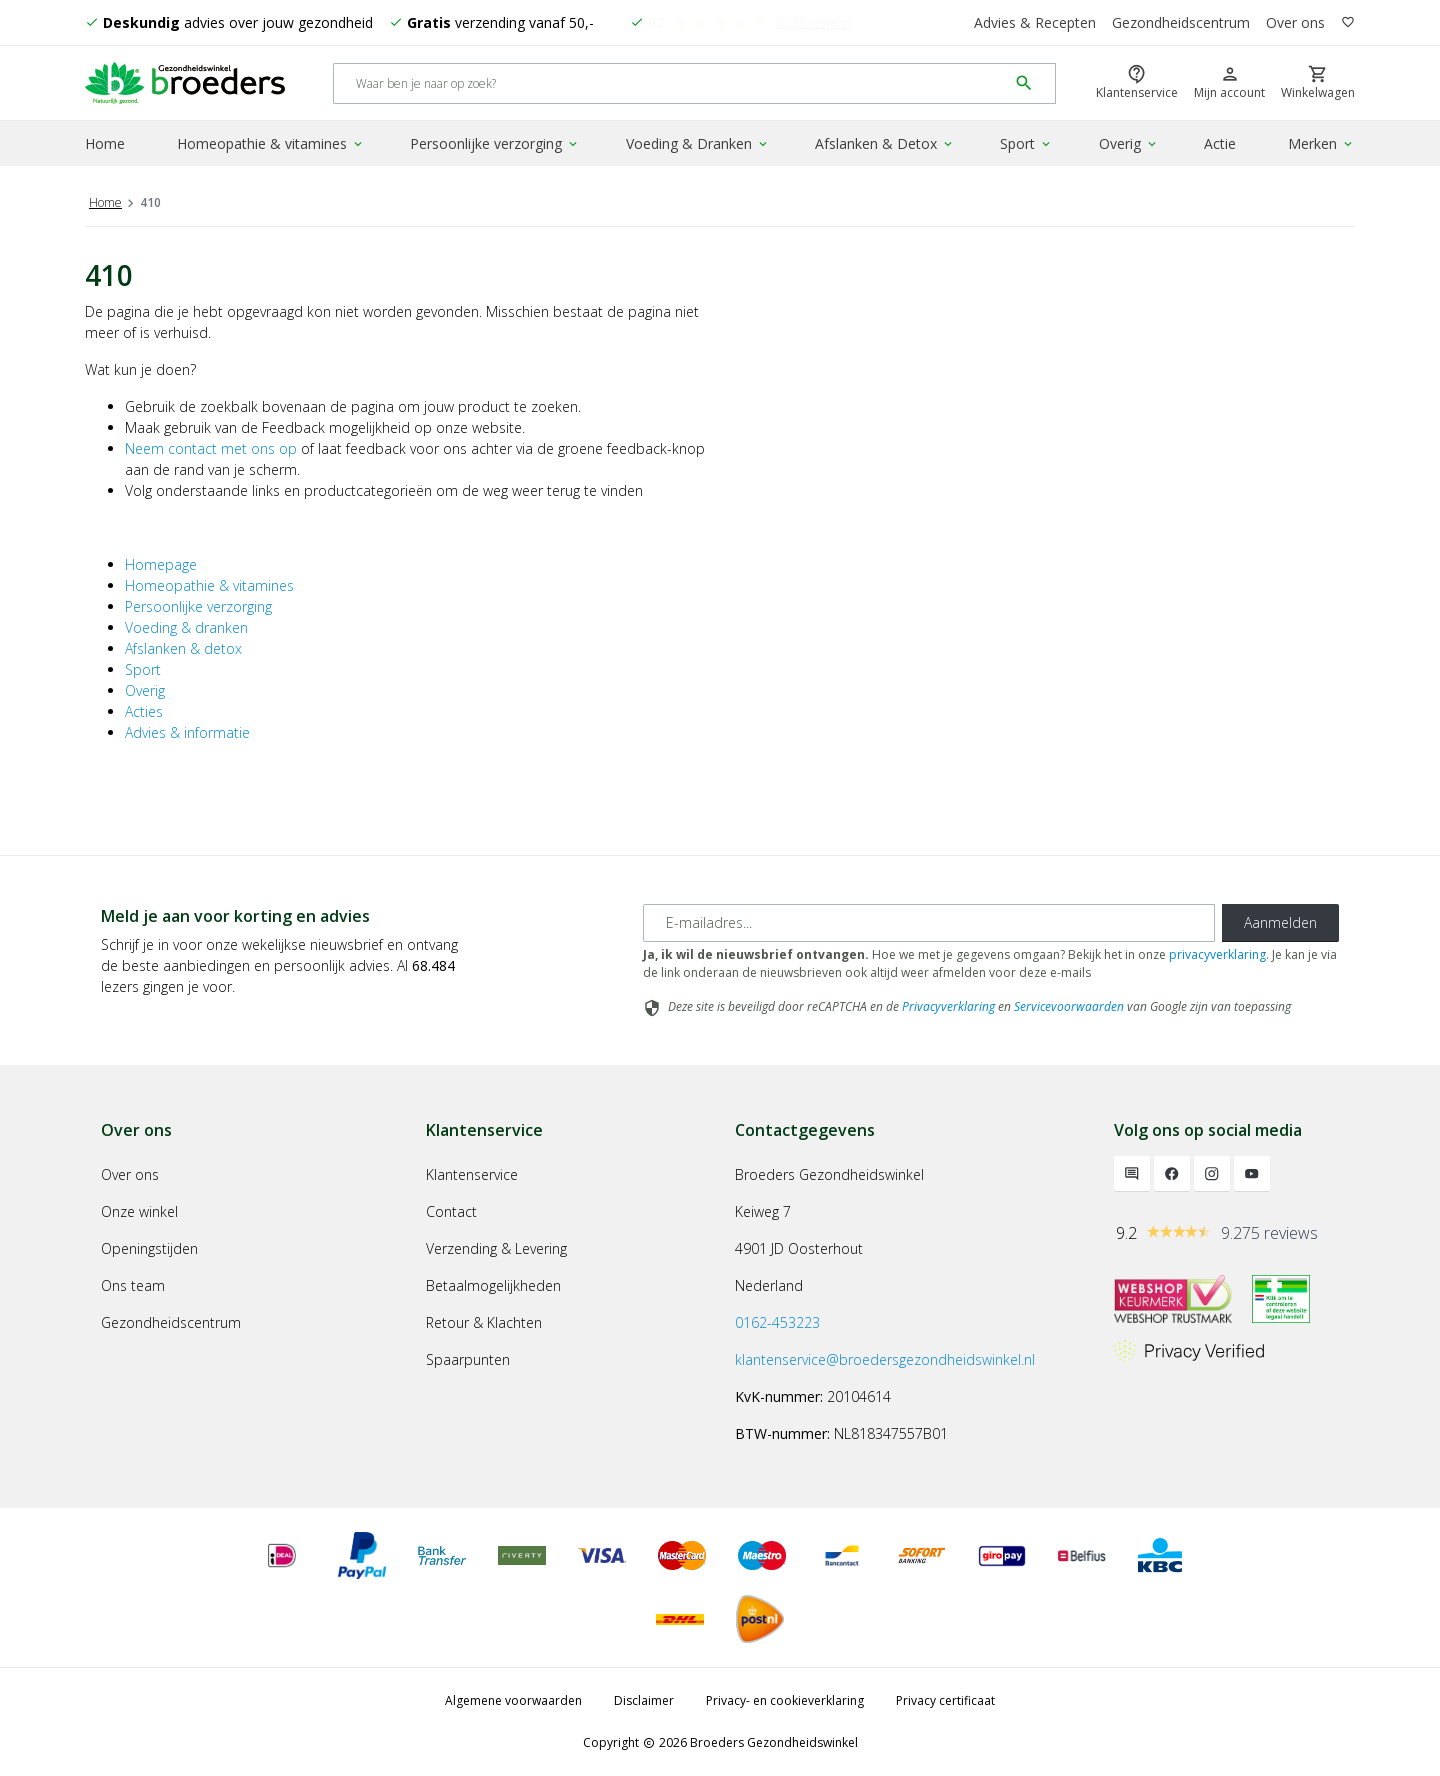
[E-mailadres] (929, 923)
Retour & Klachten (484, 1322)
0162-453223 (777, 1322)
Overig (1129, 143)
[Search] (670, 83)
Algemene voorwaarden (513, 1700)
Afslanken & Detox (885, 143)
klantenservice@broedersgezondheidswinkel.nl (885, 1359)
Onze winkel (139, 1211)
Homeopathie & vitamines (271, 143)
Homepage (161, 564)
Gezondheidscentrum (1181, 22)
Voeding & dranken (186, 627)
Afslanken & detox (183, 648)
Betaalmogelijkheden (493, 1285)
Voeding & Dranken (698, 143)
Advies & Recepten (1035, 22)
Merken (1321, 143)
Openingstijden (149, 1248)
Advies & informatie (187, 732)
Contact (451, 1211)
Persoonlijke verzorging (495, 143)
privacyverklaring (1217, 954)
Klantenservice (472, 1174)
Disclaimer (644, 1700)
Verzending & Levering (496, 1248)
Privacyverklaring (948, 1006)
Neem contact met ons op (211, 448)
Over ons (1295, 22)
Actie (1220, 143)
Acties (144, 711)
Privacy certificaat (945, 1700)
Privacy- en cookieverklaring (785, 1700)
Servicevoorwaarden (1069, 1006)
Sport (1026, 143)
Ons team (133, 1285)
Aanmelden (1280, 922)
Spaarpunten (468, 1359)
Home (105, 143)
